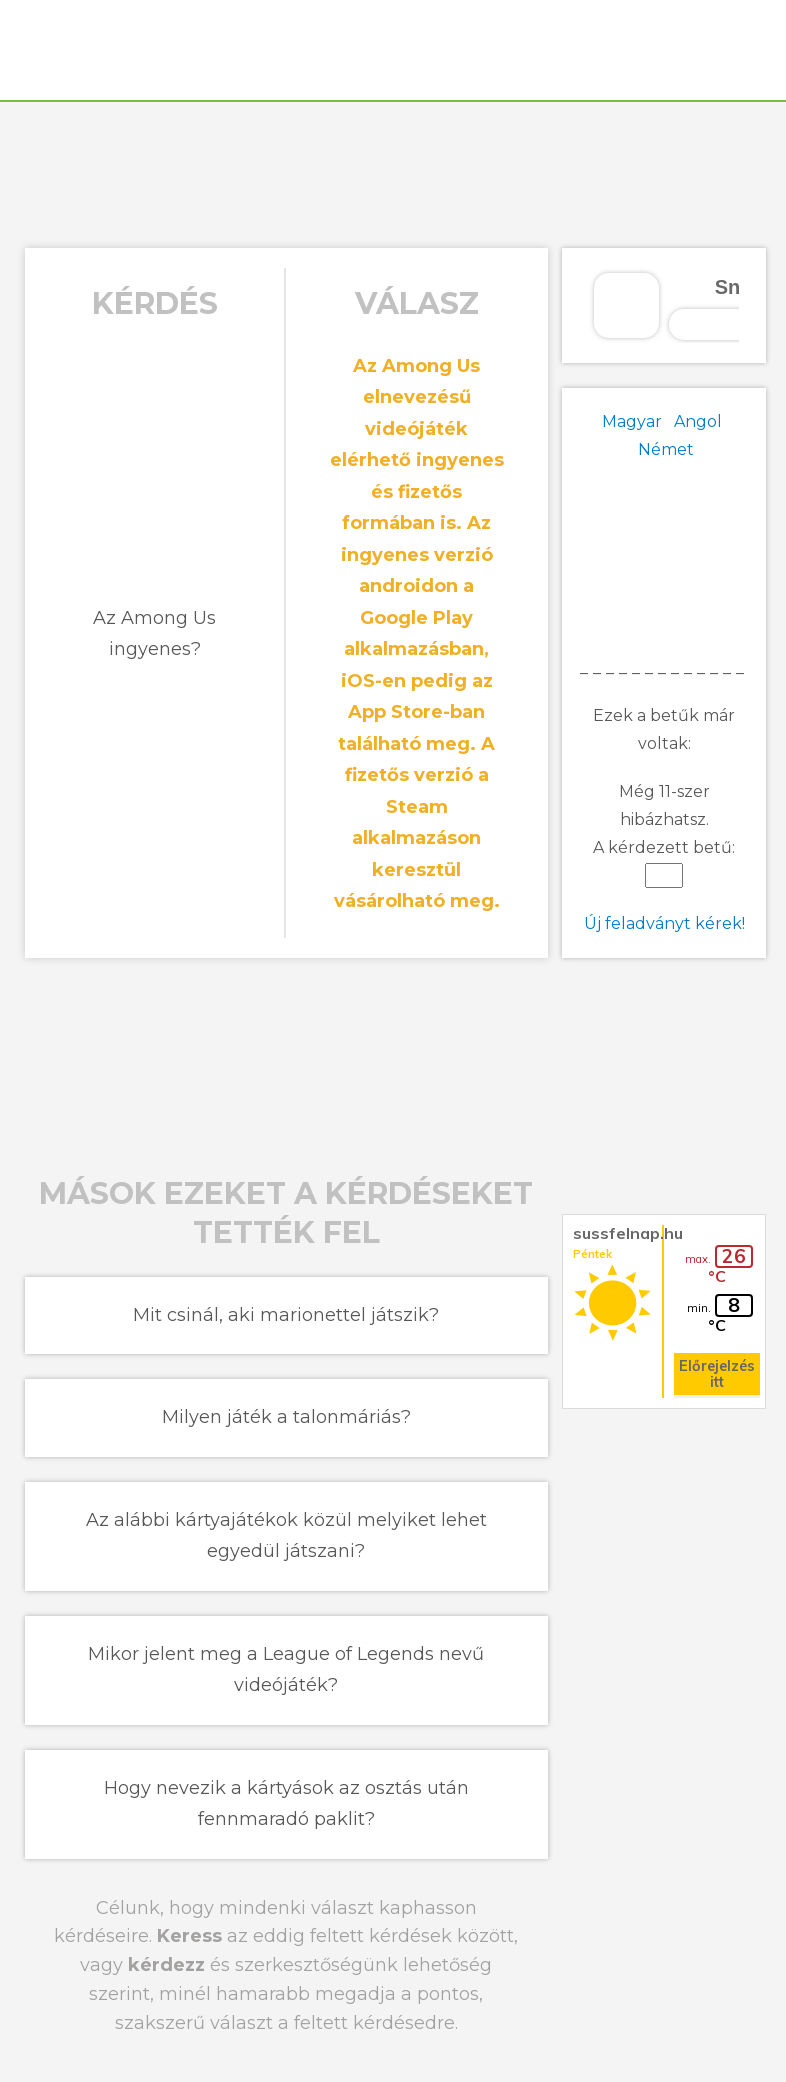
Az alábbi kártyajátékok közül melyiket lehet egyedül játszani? (286, 1536)
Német (666, 449)
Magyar (632, 421)
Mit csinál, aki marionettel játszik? (286, 1315)
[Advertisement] (393, 172)
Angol (698, 421)
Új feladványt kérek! (664, 923)
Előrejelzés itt (717, 1374)
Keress (189, 1936)
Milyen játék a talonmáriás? (286, 1417)
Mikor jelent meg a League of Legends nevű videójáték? (286, 1670)
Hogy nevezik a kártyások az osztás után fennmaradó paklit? (286, 1804)
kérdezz (166, 1965)
